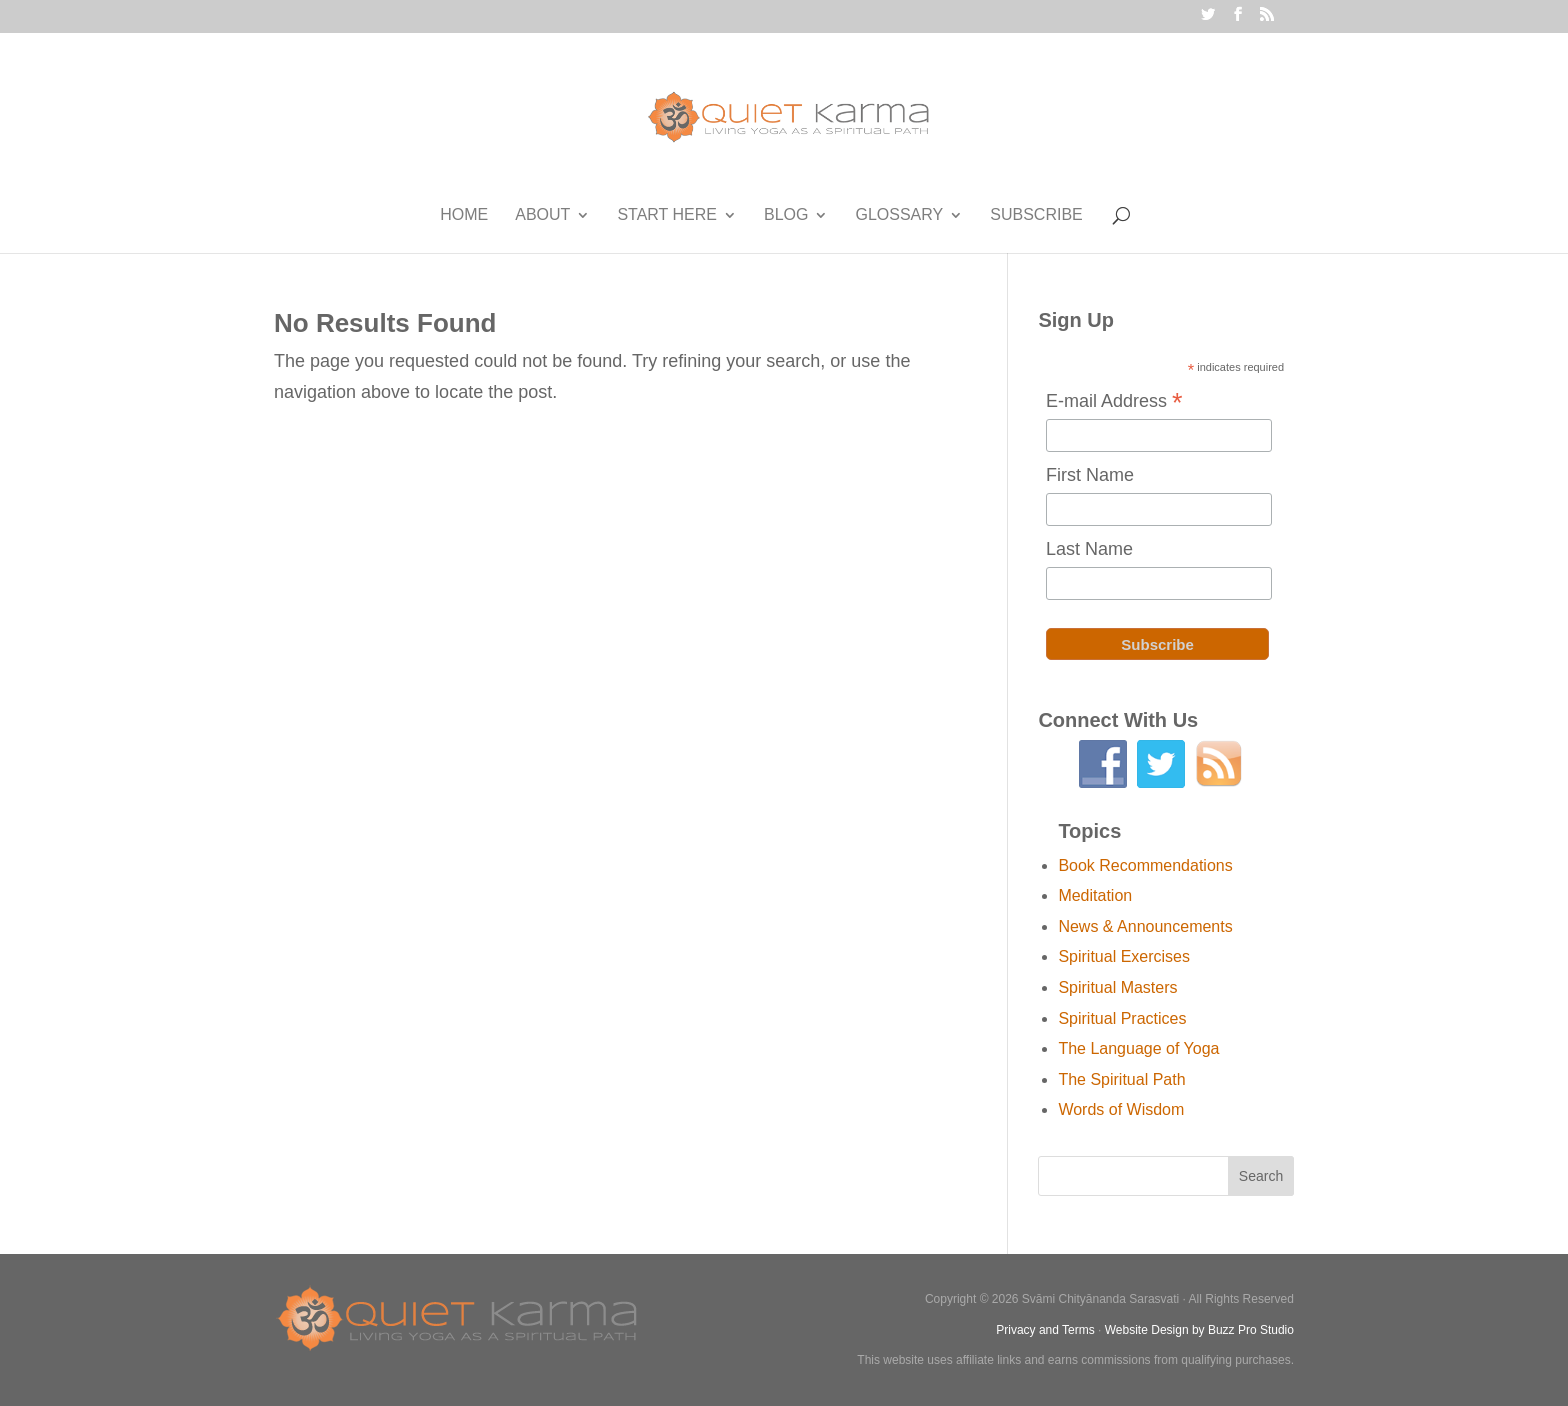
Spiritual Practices (1122, 1018)
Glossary (899, 215)
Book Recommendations (1145, 865)
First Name (1090, 475)
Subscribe (1036, 215)
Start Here (667, 215)
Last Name (1089, 549)
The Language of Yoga (1138, 1048)
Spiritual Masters (1117, 987)
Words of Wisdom (1121, 1109)
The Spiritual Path (1121, 1079)
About (542, 215)
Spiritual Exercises (1124, 956)
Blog (786, 215)
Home (464, 215)
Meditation (1095, 895)
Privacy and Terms (1045, 1330)
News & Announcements (1145, 926)
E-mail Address (1114, 402)
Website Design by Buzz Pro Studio (1199, 1330)
